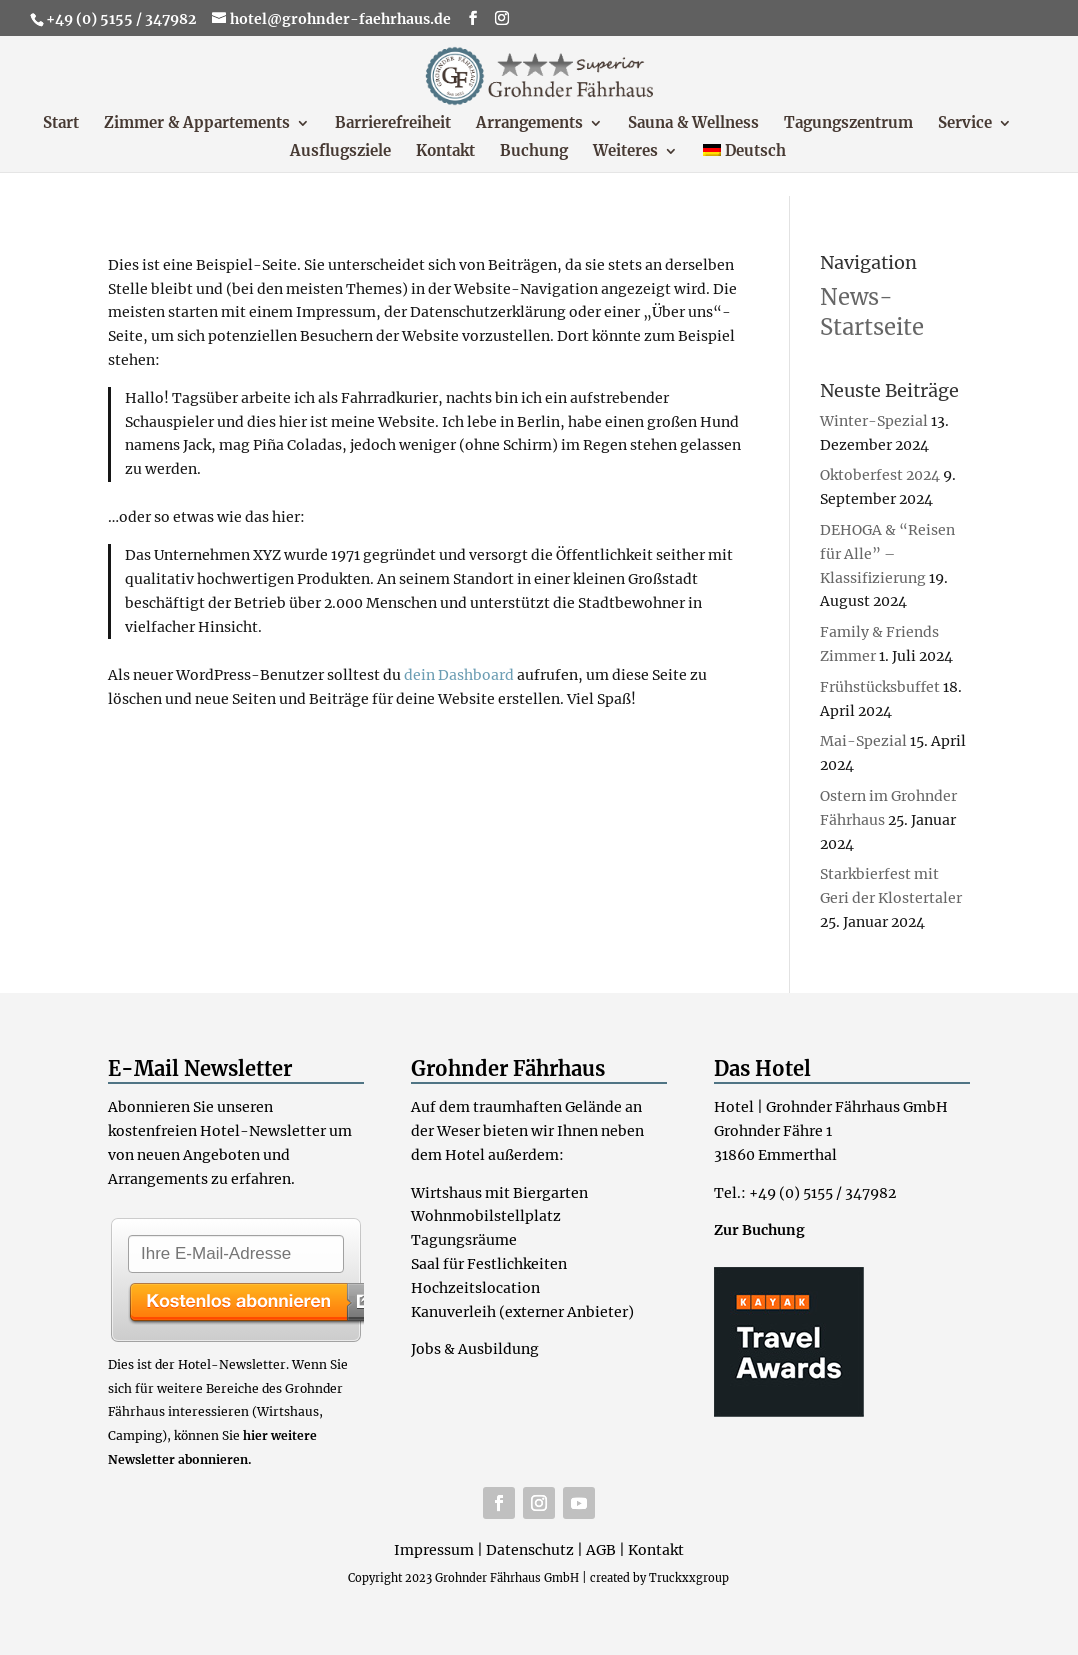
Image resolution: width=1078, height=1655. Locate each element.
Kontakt (445, 152)
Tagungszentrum (848, 124)
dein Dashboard (459, 675)
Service (965, 124)
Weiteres (625, 152)
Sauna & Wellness (693, 124)
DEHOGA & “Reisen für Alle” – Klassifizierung (887, 554)
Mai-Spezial (863, 741)
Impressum (434, 1550)
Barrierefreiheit (393, 124)
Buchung (534, 152)
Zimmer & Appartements (197, 124)
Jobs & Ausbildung (475, 1349)
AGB (601, 1550)
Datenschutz (530, 1550)
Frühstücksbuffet (880, 687)
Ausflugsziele (340, 152)
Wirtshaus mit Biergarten (499, 1193)
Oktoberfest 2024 (880, 475)
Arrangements (529, 124)
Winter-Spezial (874, 421)
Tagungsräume (464, 1240)
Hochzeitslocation (475, 1288)
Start (61, 124)
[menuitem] (745, 158)
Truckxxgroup (689, 1578)
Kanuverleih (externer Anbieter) (522, 1312)
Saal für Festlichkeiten (489, 1264)
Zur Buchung (759, 1230)
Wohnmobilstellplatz (486, 1216)
